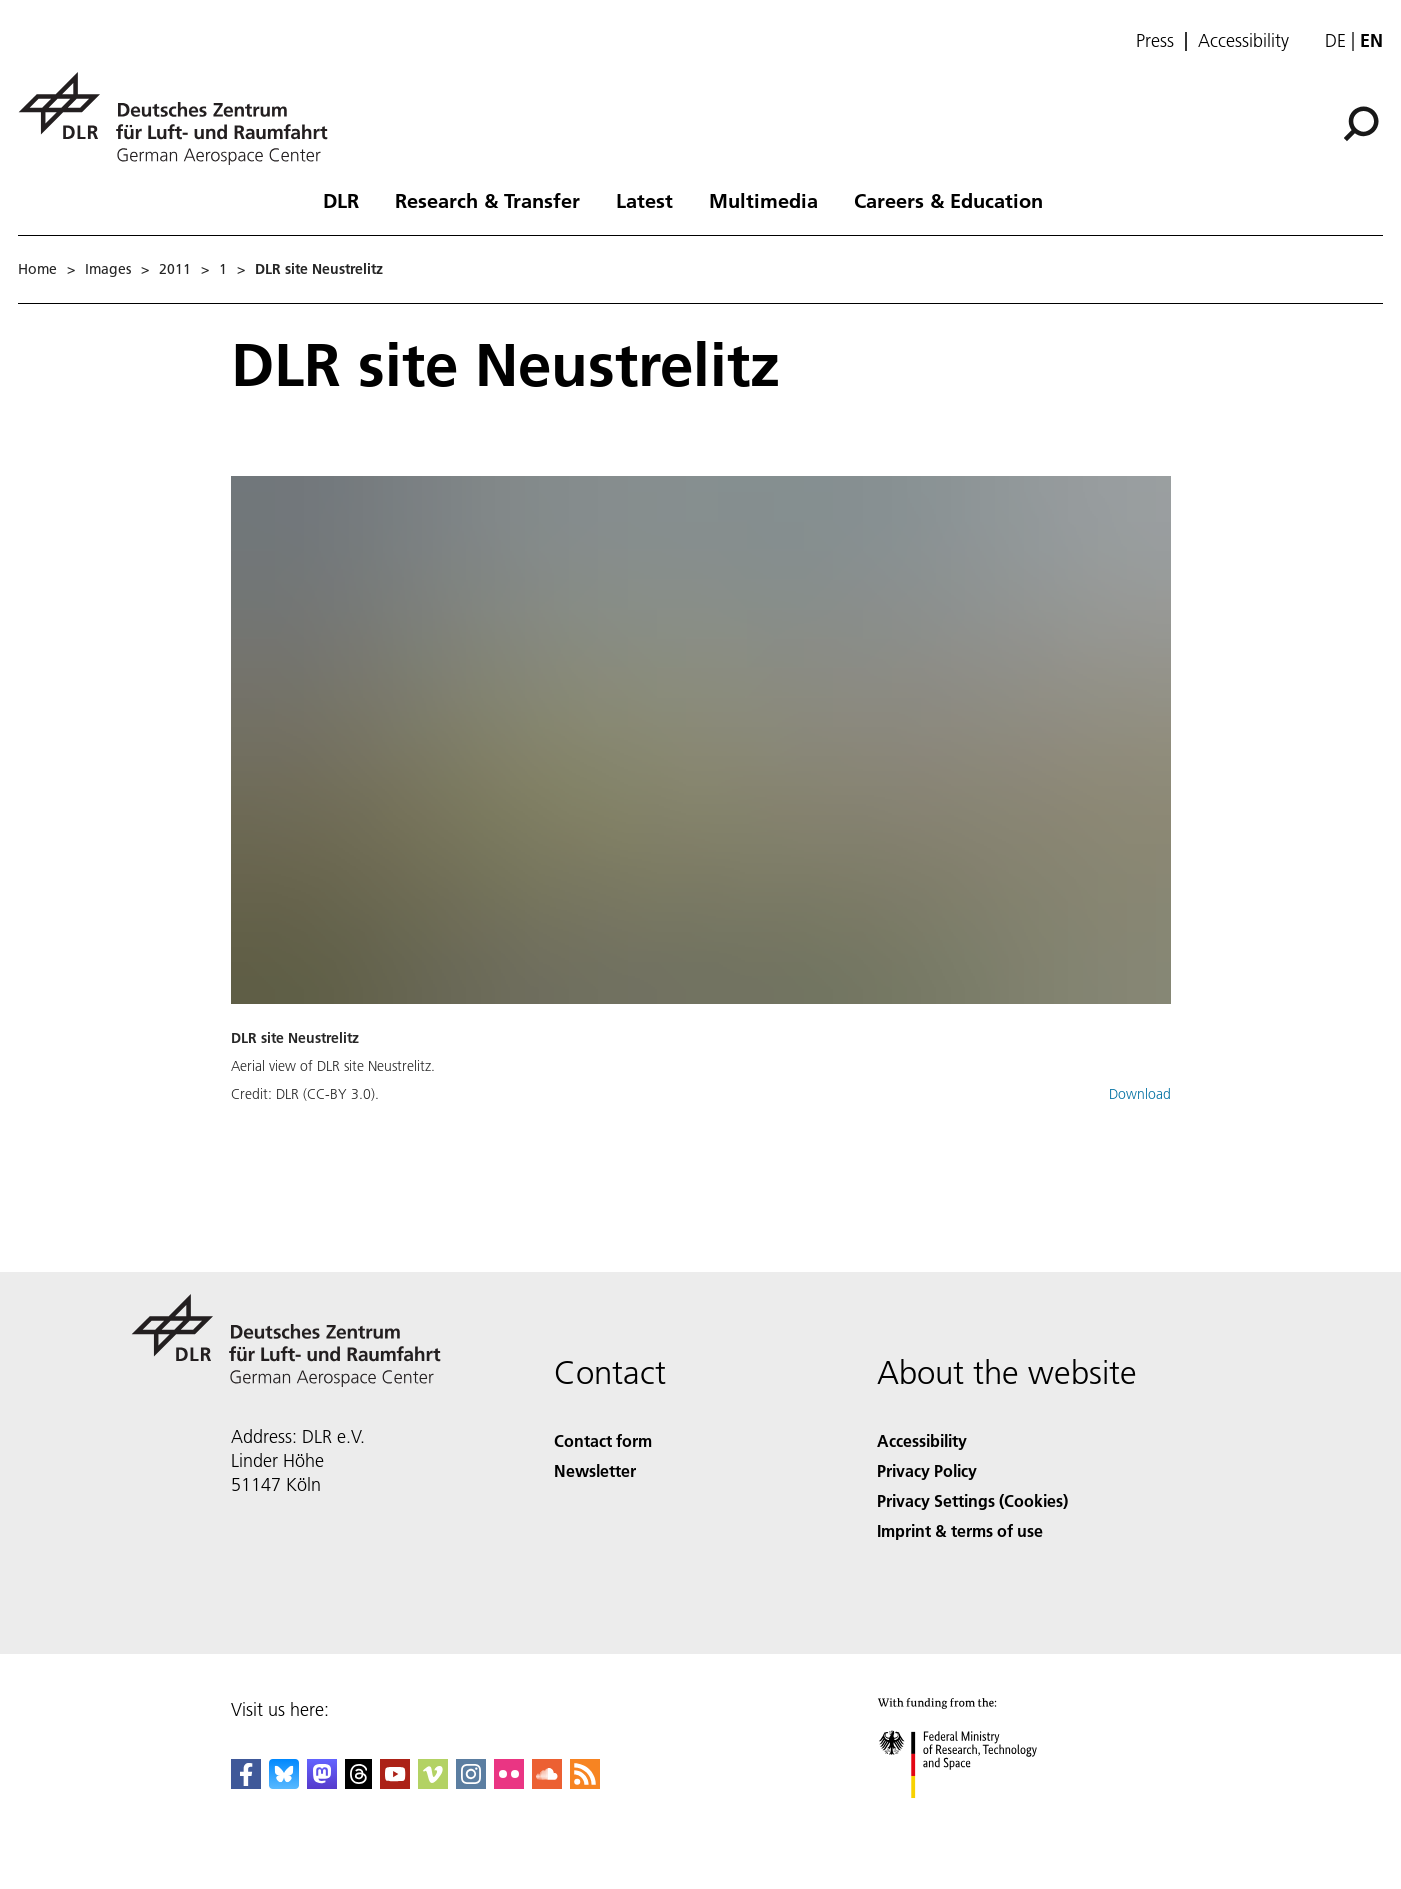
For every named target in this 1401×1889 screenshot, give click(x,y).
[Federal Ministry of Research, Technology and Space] (975, 1815)
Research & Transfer (487, 200)
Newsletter (595, 1470)
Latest (644, 200)
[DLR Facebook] (246, 1782)
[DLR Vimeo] (433, 1782)
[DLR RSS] (585, 1782)
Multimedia (763, 200)
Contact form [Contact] (603, 1440)
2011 (175, 269)
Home (37, 269)
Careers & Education (948, 200)
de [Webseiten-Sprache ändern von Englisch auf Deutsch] (1335, 40)
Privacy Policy (927, 1470)
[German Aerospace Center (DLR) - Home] (181, 118)
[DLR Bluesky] (284, 1782)
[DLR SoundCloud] (547, 1782)
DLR (341, 200)
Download (1140, 1094)
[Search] (1361, 124)
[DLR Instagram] (471, 1782)
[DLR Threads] (359, 1782)
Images (108, 269)
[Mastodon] (322, 1782)
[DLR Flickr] (509, 1782)
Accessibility (1243, 41)
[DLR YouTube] (395, 1782)
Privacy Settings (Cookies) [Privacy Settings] (972, 1500)
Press (1155, 41)
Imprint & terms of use (960, 1530)
